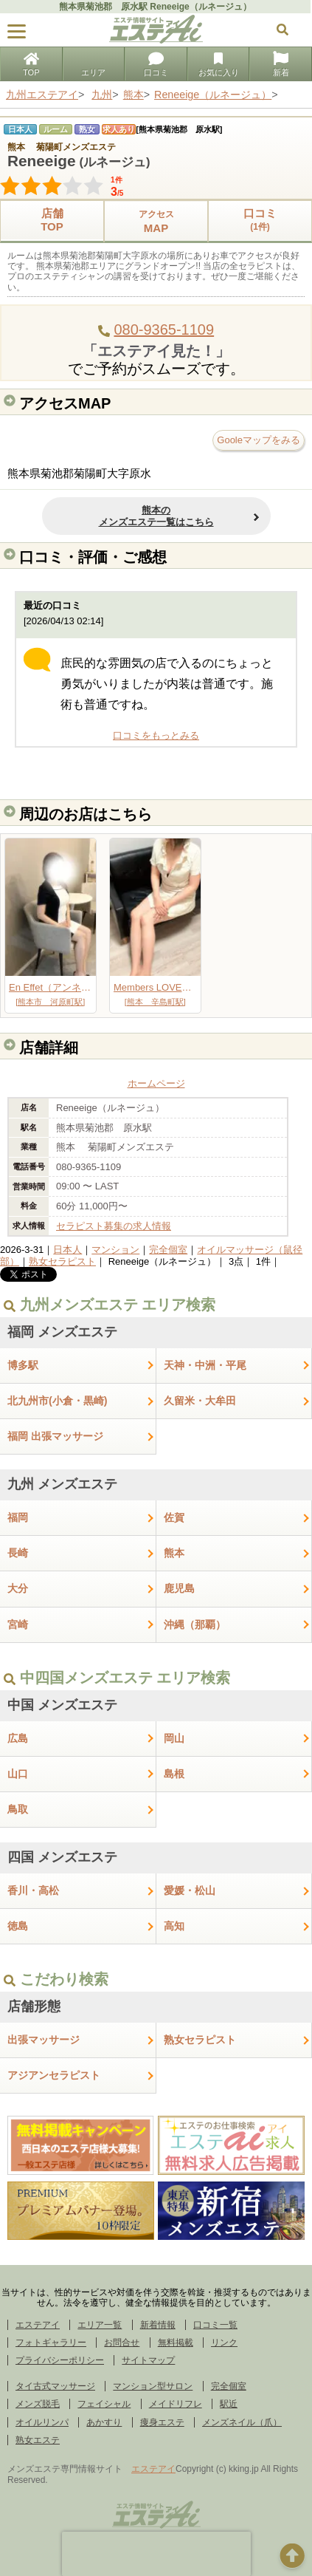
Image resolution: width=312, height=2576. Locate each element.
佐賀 (174, 1517)
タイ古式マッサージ (55, 2386)
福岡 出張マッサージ (55, 1436)
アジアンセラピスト (53, 2075)
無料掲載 (175, 2342)
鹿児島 (179, 1588)
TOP (31, 65)
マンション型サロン (153, 2386)
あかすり (104, 2422)
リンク (224, 2342)
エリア (93, 65)
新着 (281, 65)
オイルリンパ (42, 2422)
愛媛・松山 (189, 1890)
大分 (17, 1588)
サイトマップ (148, 2360)
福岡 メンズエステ (62, 1332)
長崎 (17, 1553)
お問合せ (121, 2342)
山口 (17, 1774)
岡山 (174, 1738)
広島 (17, 1738)
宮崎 (17, 1624)
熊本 (174, 1553)
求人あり (119, 129)
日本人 (67, 1249)
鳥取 (17, 1809)
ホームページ (156, 1083)
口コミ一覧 (215, 2325)
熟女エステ (37, 2440)
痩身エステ (162, 2422)
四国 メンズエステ (62, 1857)
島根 (174, 1774)
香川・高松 (33, 1890)
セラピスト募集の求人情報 (113, 1225)
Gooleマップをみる (258, 439)
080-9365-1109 (164, 329)
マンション (115, 1249)
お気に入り (218, 65)
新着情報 (158, 2325)
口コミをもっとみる (156, 735)
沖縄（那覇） (195, 1624)
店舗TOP (52, 220)
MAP (156, 220)
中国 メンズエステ (62, 1705)
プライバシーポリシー (59, 2360)
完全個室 (168, 1249)
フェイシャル (104, 2404)
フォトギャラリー (50, 2342)
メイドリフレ (175, 2404)
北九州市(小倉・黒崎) (57, 1401)
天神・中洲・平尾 (205, 1365)
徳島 (17, 1926)
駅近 (229, 2404)
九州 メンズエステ (62, 1484)
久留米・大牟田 (200, 1401)
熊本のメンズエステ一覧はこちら (156, 516)
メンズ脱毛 (37, 2404)
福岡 (17, 1517)
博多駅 (22, 1365)
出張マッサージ (43, 2040)
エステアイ (37, 2325)
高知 (174, 1926)
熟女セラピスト (62, 1261)
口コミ (156, 65)
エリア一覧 (99, 2325)
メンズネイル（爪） (242, 2422)
